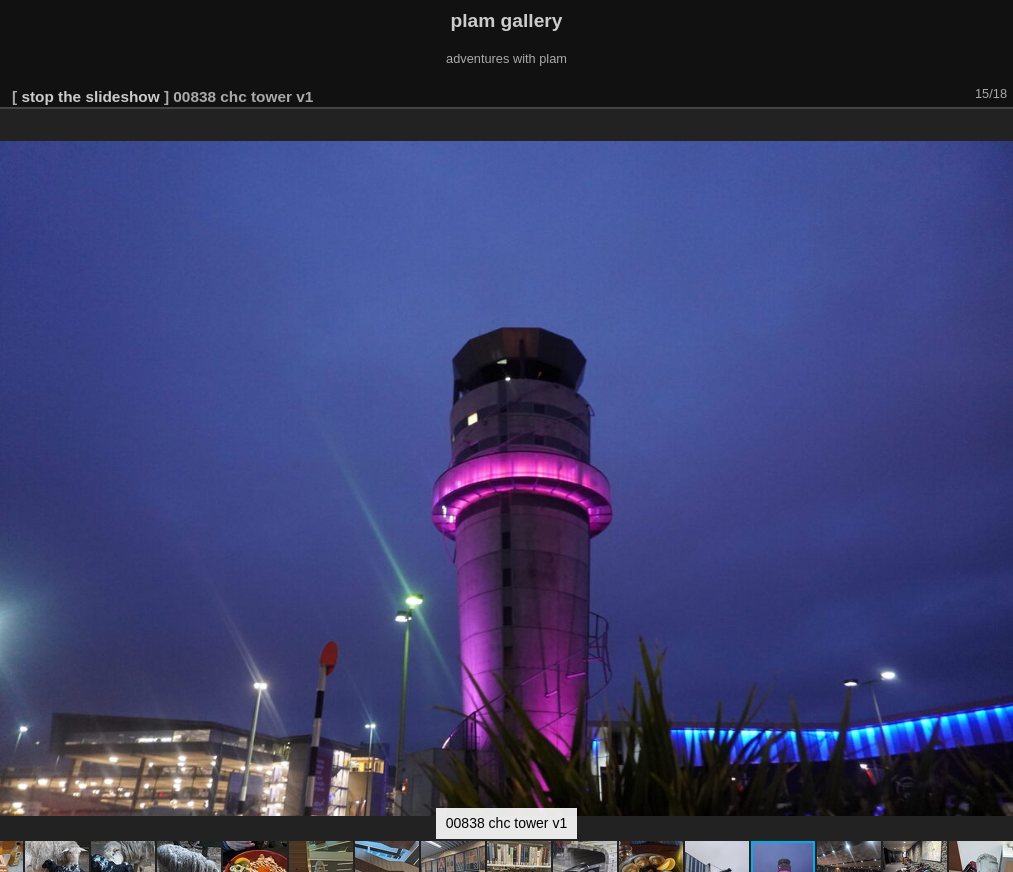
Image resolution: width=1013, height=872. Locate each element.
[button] (995, 137)
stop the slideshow (90, 96)
